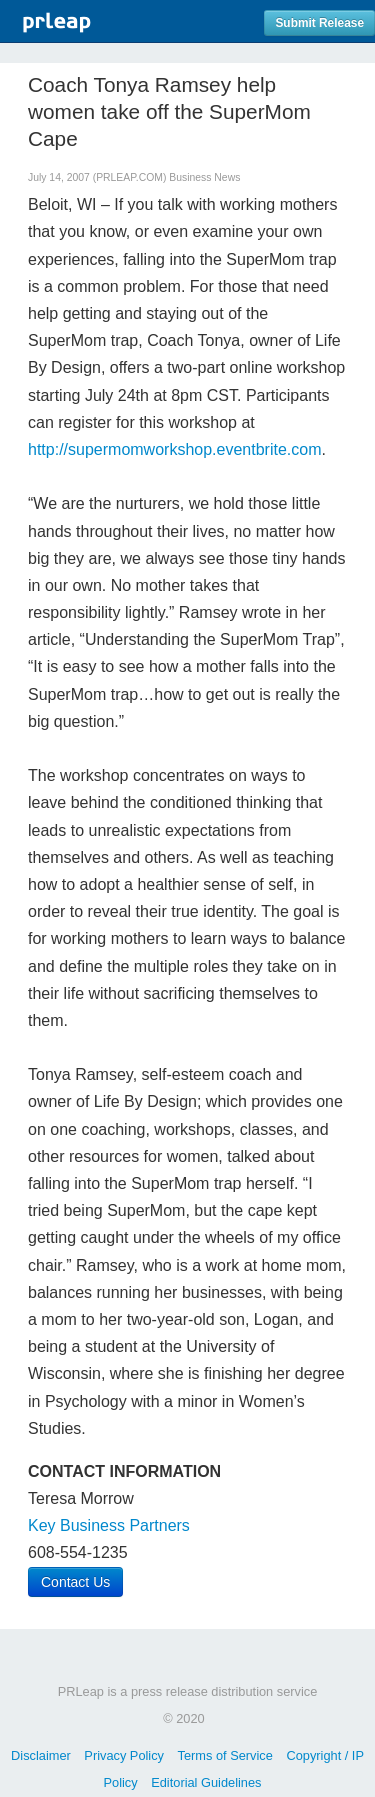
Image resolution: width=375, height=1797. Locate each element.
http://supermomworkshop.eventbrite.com (174, 449)
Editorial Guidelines (206, 1782)
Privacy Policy (124, 1755)
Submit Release (319, 23)
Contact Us (75, 1582)
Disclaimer (41, 1755)
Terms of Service (225, 1755)
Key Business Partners (109, 1525)
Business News (204, 177)
